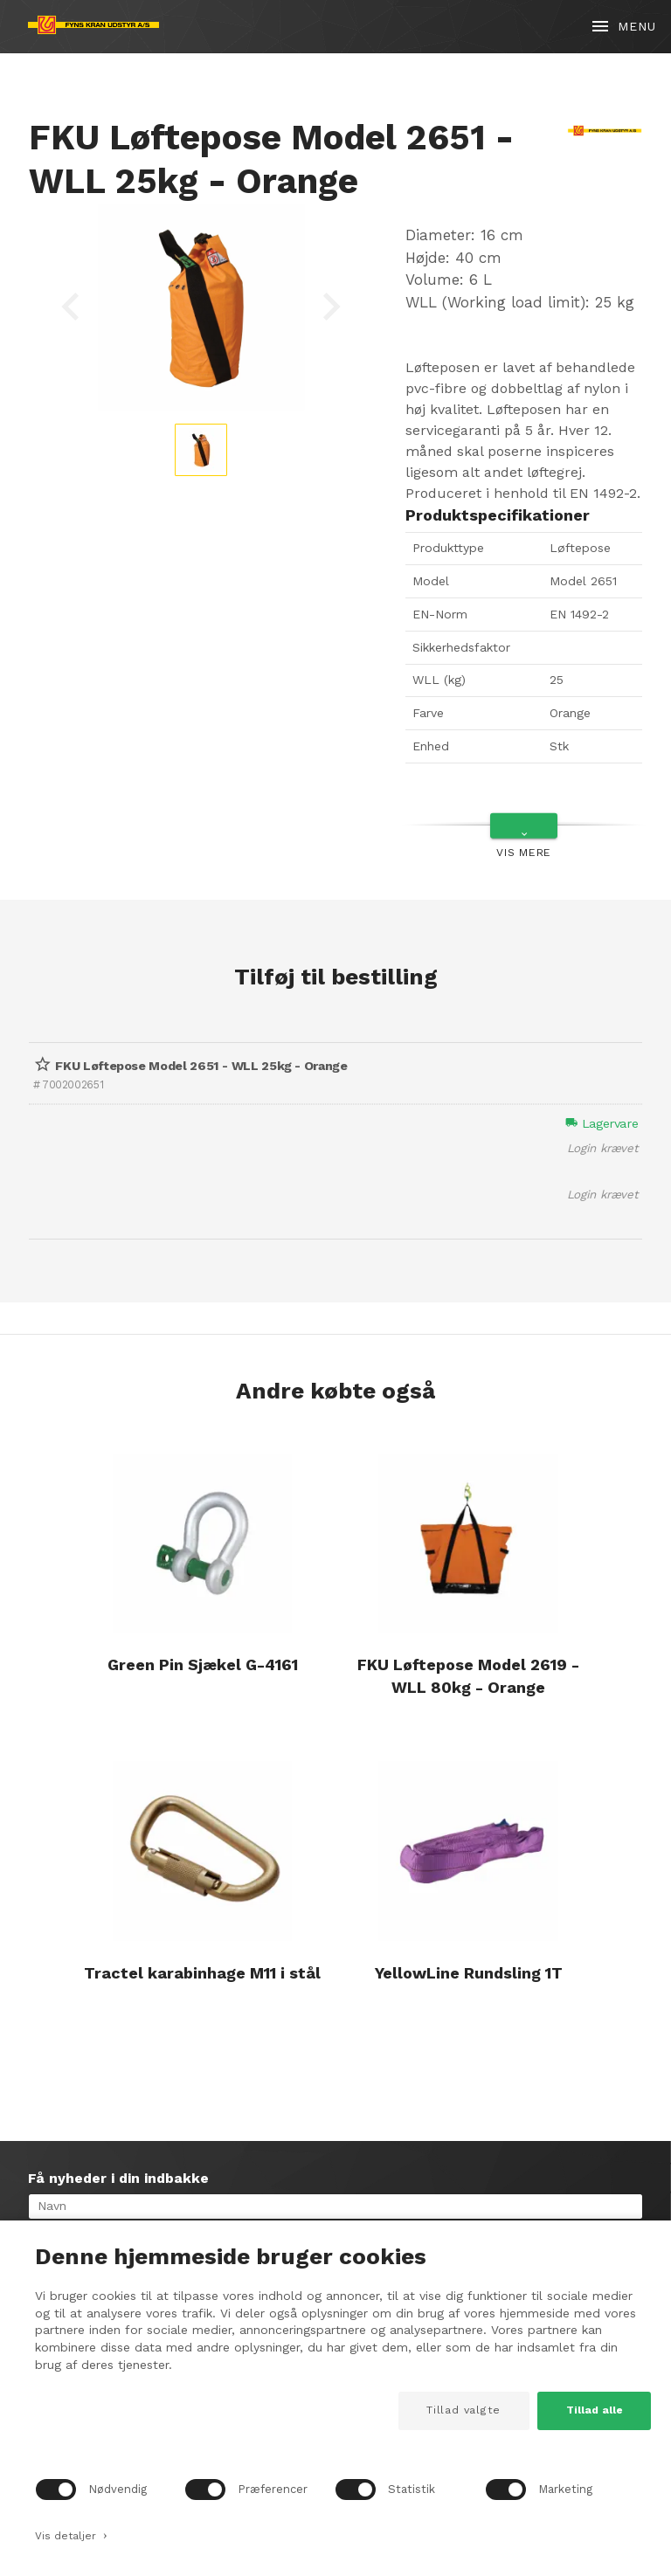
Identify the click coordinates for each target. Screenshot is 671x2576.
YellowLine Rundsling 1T (469, 1973)
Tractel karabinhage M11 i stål (202, 1973)
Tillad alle (594, 2410)
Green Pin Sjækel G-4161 (202, 1664)
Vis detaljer (71, 2534)
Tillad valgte (463, 2410)
